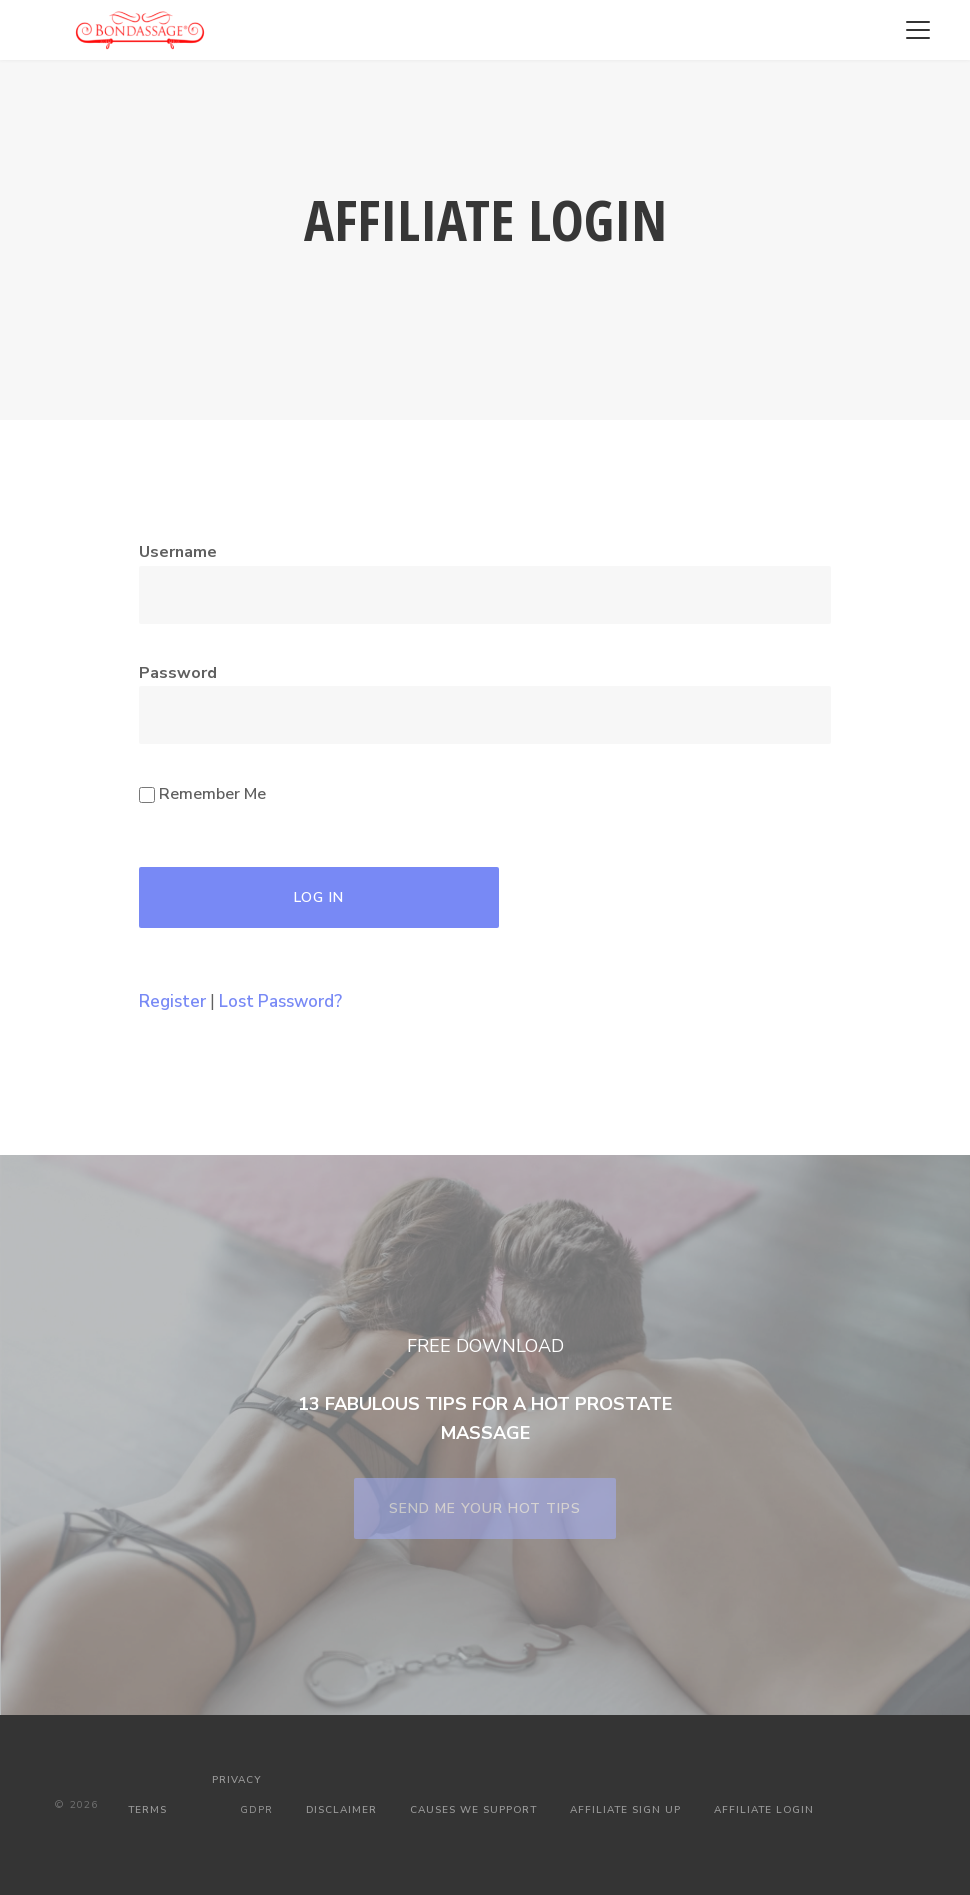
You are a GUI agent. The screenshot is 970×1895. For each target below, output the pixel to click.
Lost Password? (280, 1001)
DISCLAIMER (341, 1810)
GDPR (256, 1810)
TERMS (147, 1810)
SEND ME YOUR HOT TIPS (485, 1508)
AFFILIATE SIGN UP (625, 1810)
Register (172, 1001)
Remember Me (202, 794)
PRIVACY (236, 1780)
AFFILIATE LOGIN (764, 1810)
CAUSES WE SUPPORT (473, 1810)
